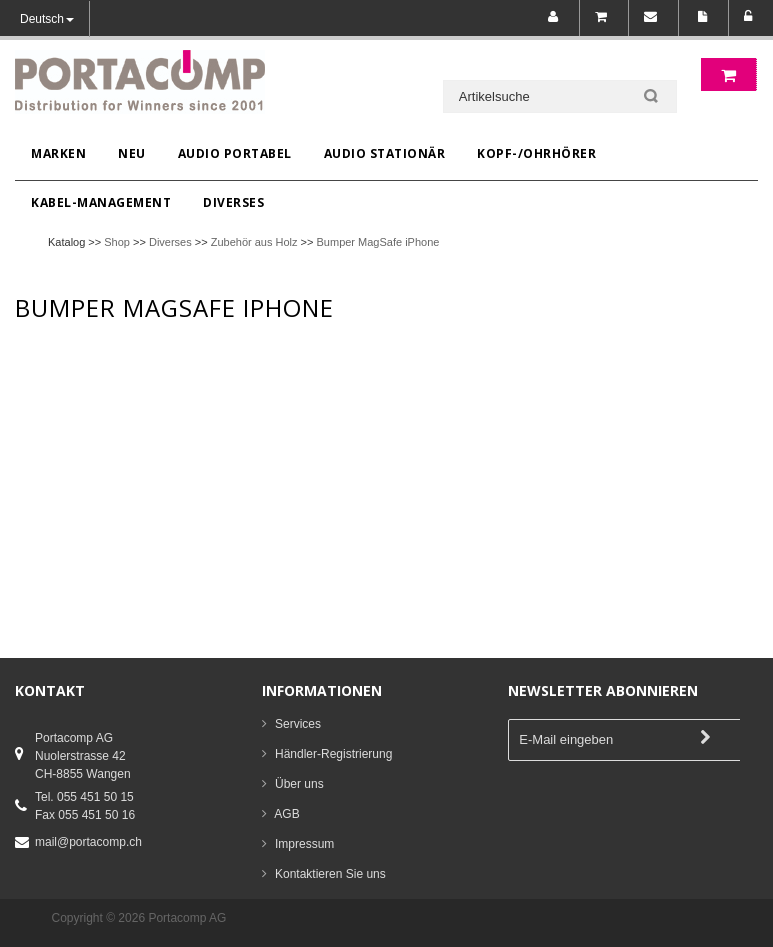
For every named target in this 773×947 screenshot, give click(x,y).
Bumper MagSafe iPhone (378, 242)
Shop (117, 242)
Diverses (170, 242)
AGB (286, 814)
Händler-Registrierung (333, 754)
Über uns (299, 784)
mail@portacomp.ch (88, 842)
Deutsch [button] (47, 19)
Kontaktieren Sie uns (330, 874)
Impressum (304, 844)
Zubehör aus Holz (254, 242)
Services (298, 724)
